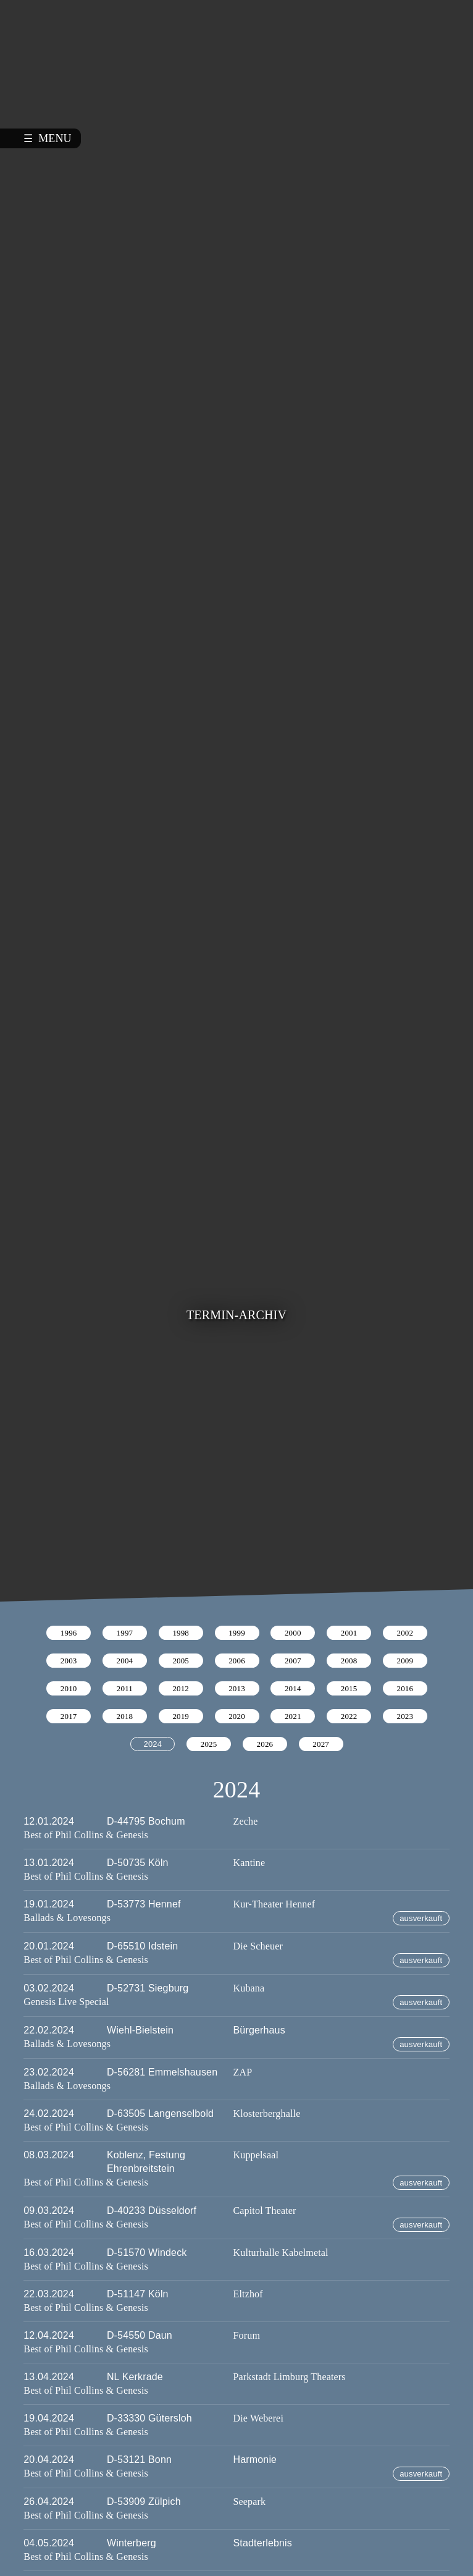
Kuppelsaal (256, 2155)
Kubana (249, 1988)
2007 (293, 1660)
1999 (236, 1632)
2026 (265, 1744)
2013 (236, 1688)
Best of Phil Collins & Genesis (85, 1835)
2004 (125, 1660)
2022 (349, 1716)
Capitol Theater (264, 2210)
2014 (293, 1688)
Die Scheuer (258, 1946)
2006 (236, 1660)
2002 (405, 1632)
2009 (405, 1660)
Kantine (249, 1862)
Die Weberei (258, 2418)
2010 (69, 1688)
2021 (293, 1716)
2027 (320, 1744)
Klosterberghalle (267, 2113)
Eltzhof (248, 2294)
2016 (405, 1688)
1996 (69, 1632)
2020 (236, 1716)
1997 (125, 1632)
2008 (349, 1660)
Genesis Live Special (66, 2001)
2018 (125, 1716)
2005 (180, 1660)
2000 (293, 1632)
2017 (69, 1716)
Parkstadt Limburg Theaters (289, 2376)
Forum (246, 2335)
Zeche (245, 1821)
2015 (349, 1688)
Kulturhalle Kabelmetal (281, 2252)
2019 (180, 1716)
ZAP (243, 2072)
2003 (69, 1660)
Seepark (249, 2501)
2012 (180, 1688)
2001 (349, 1632)
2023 (405, 1716)
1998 (180, 1632)
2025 (209, 1744)
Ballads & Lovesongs (67, 1917)
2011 (125, 1688)
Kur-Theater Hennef (274, 1904)
